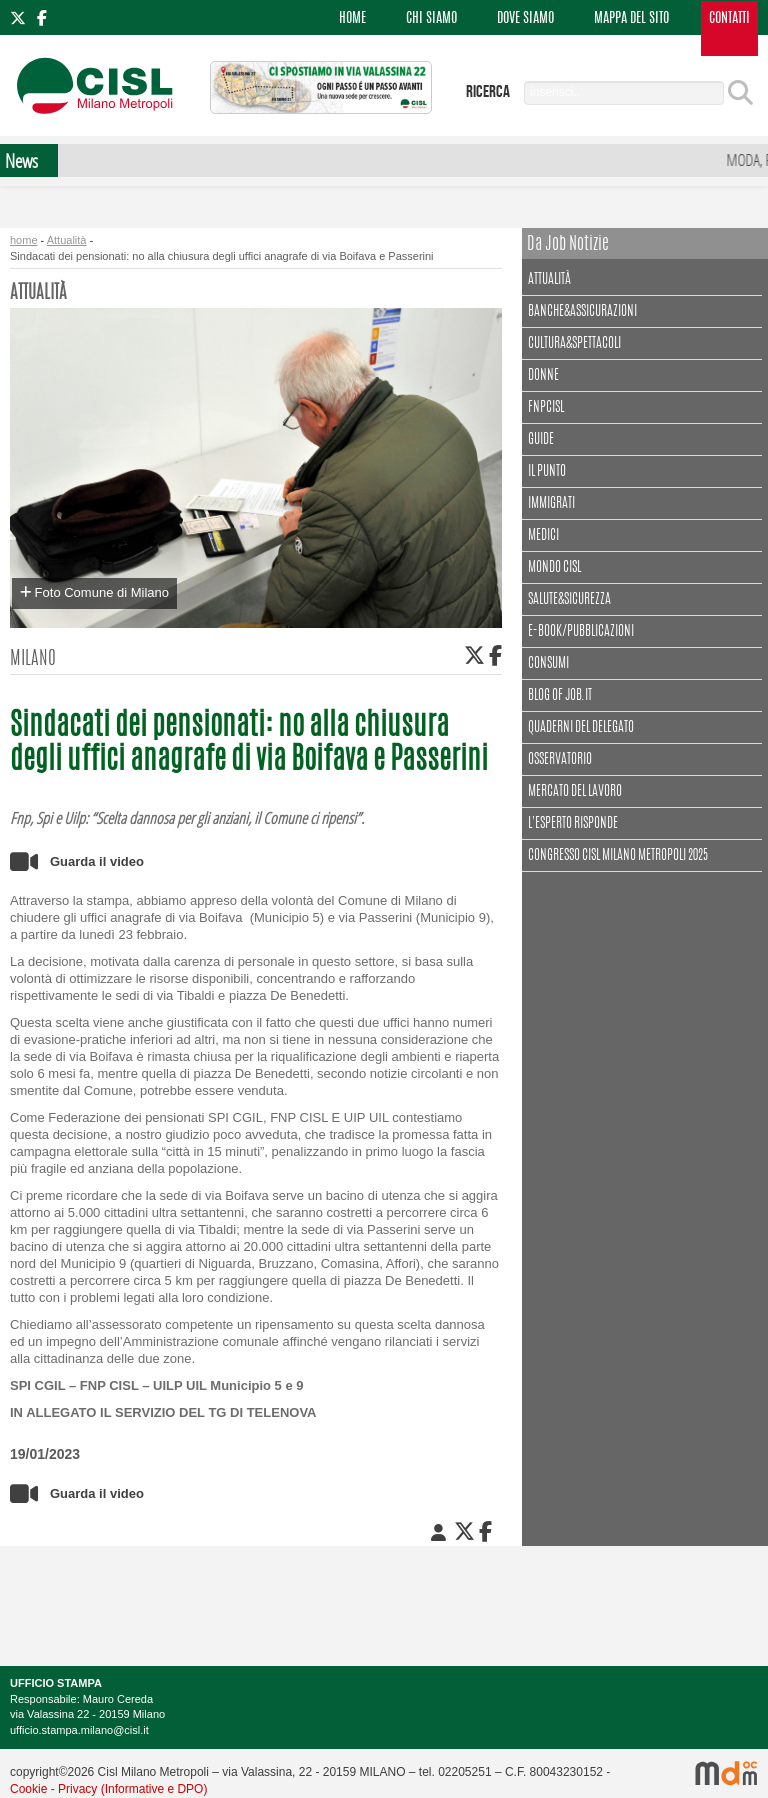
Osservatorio (560, 760)
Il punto (547, 472)
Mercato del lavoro (575, 792)
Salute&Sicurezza (569, 600)
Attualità (67, 240)
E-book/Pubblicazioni (581, 632)
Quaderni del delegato (581, 728)
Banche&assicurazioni (582, 312)
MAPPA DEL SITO (631, 19)
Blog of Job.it (560, 696)
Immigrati (551, 504)
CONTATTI (729, 19)
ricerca (488, 92)
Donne (543, 376)
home (24, 240)
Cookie (28, 1789)
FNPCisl (546, 408)
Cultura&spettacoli (577, 341)
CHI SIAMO (431, 19)
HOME (352, 19)
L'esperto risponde (573, 824)
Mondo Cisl (554, 568)
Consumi (548, 664)
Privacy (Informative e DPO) (132, 1789)
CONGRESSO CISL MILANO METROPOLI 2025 (618, 856)
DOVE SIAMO (525, 19)
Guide (541, 440)
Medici (543, 536)
